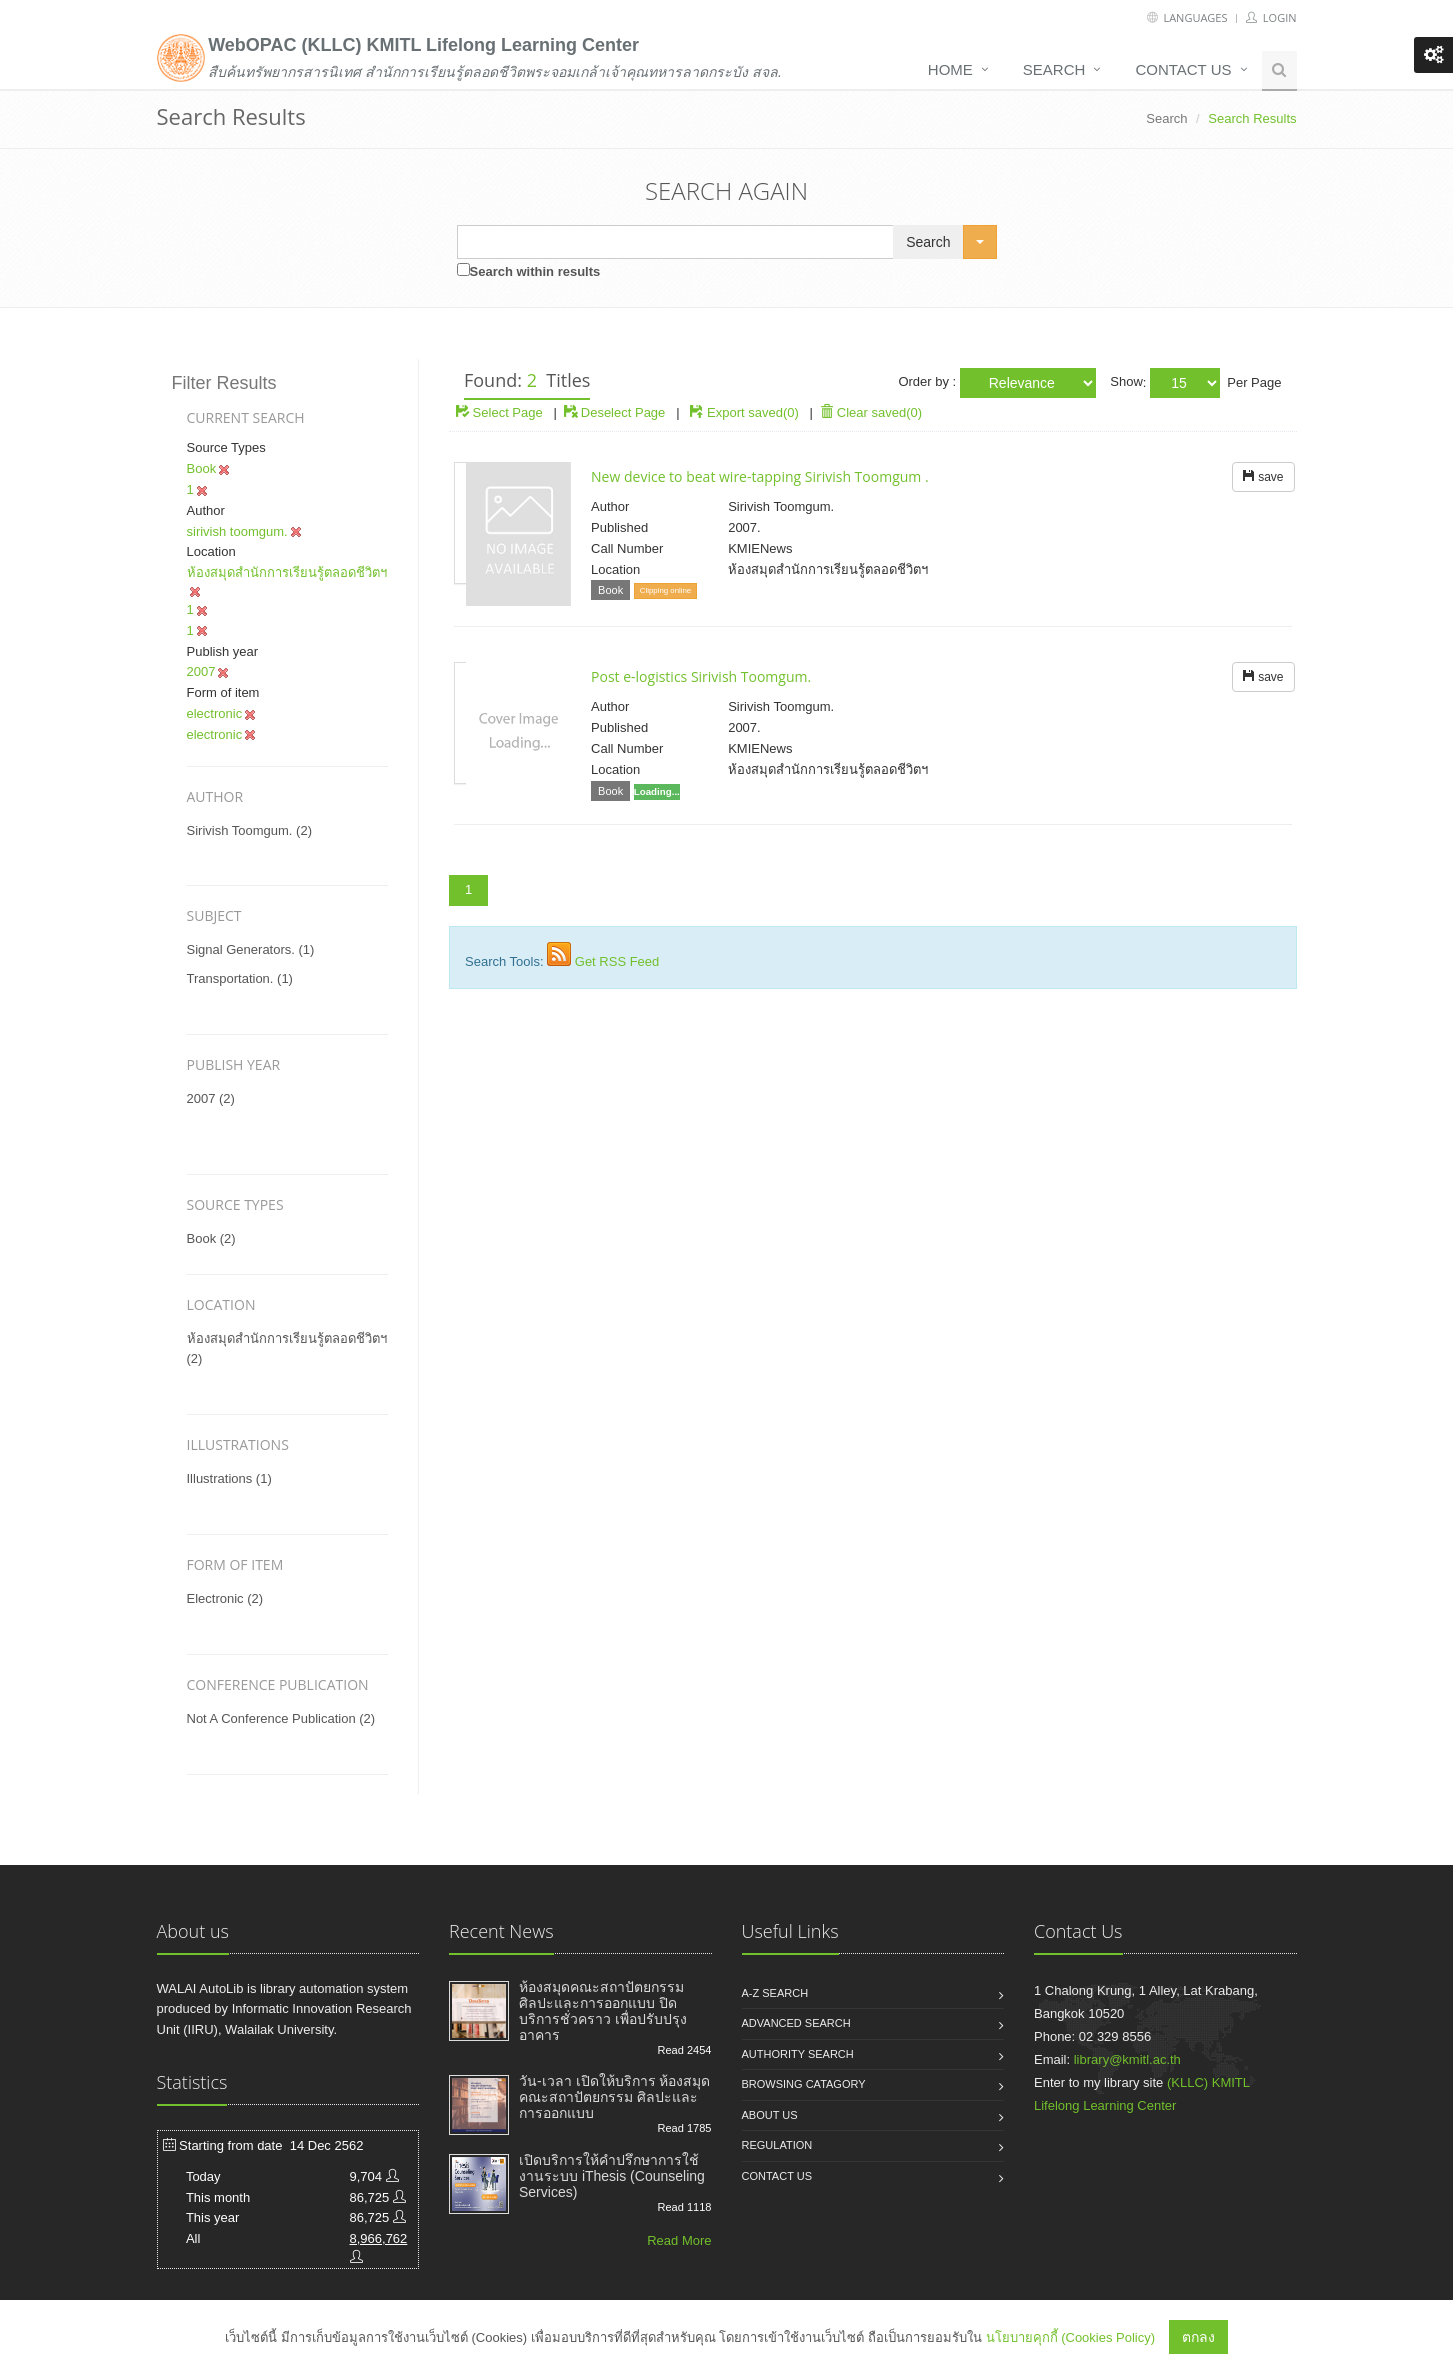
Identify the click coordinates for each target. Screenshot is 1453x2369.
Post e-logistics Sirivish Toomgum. (701, 676)
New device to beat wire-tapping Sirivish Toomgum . (760, 476)
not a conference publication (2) (281, 1718)
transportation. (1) (240, 978)
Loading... (657, 791)
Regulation (777, 2145)
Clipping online (665, 590)
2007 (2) (211, 1098)
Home (950, 69)
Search (1054, 69)
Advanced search (796, 2023)
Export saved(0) (753, 412)
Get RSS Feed (617, 961)
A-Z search (775, 1993)
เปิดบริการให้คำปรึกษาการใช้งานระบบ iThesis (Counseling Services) (612, 2176)
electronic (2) (225, 1598)
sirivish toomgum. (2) (249, 830)
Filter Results (224, 383)
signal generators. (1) (251, 949)
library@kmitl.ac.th (1127, 2059)
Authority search (798, 2054)
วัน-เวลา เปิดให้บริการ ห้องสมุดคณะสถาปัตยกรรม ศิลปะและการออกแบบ (614, 2097)
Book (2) (211, 1238)
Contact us (1183, 69)
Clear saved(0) (871, 412)
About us (770, 2115)
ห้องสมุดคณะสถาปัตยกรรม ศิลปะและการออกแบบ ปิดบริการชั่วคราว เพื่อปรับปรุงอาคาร (603, 2011)
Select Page (499, 412)
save (1263, 477)
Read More (679, 2240)
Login (1271, 17)
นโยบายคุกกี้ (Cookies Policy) (1071, 2337)
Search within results (535, 271)
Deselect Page (614, 412)
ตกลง (1198, 2337)
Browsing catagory (804, 2084)
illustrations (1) (229, 1478)
